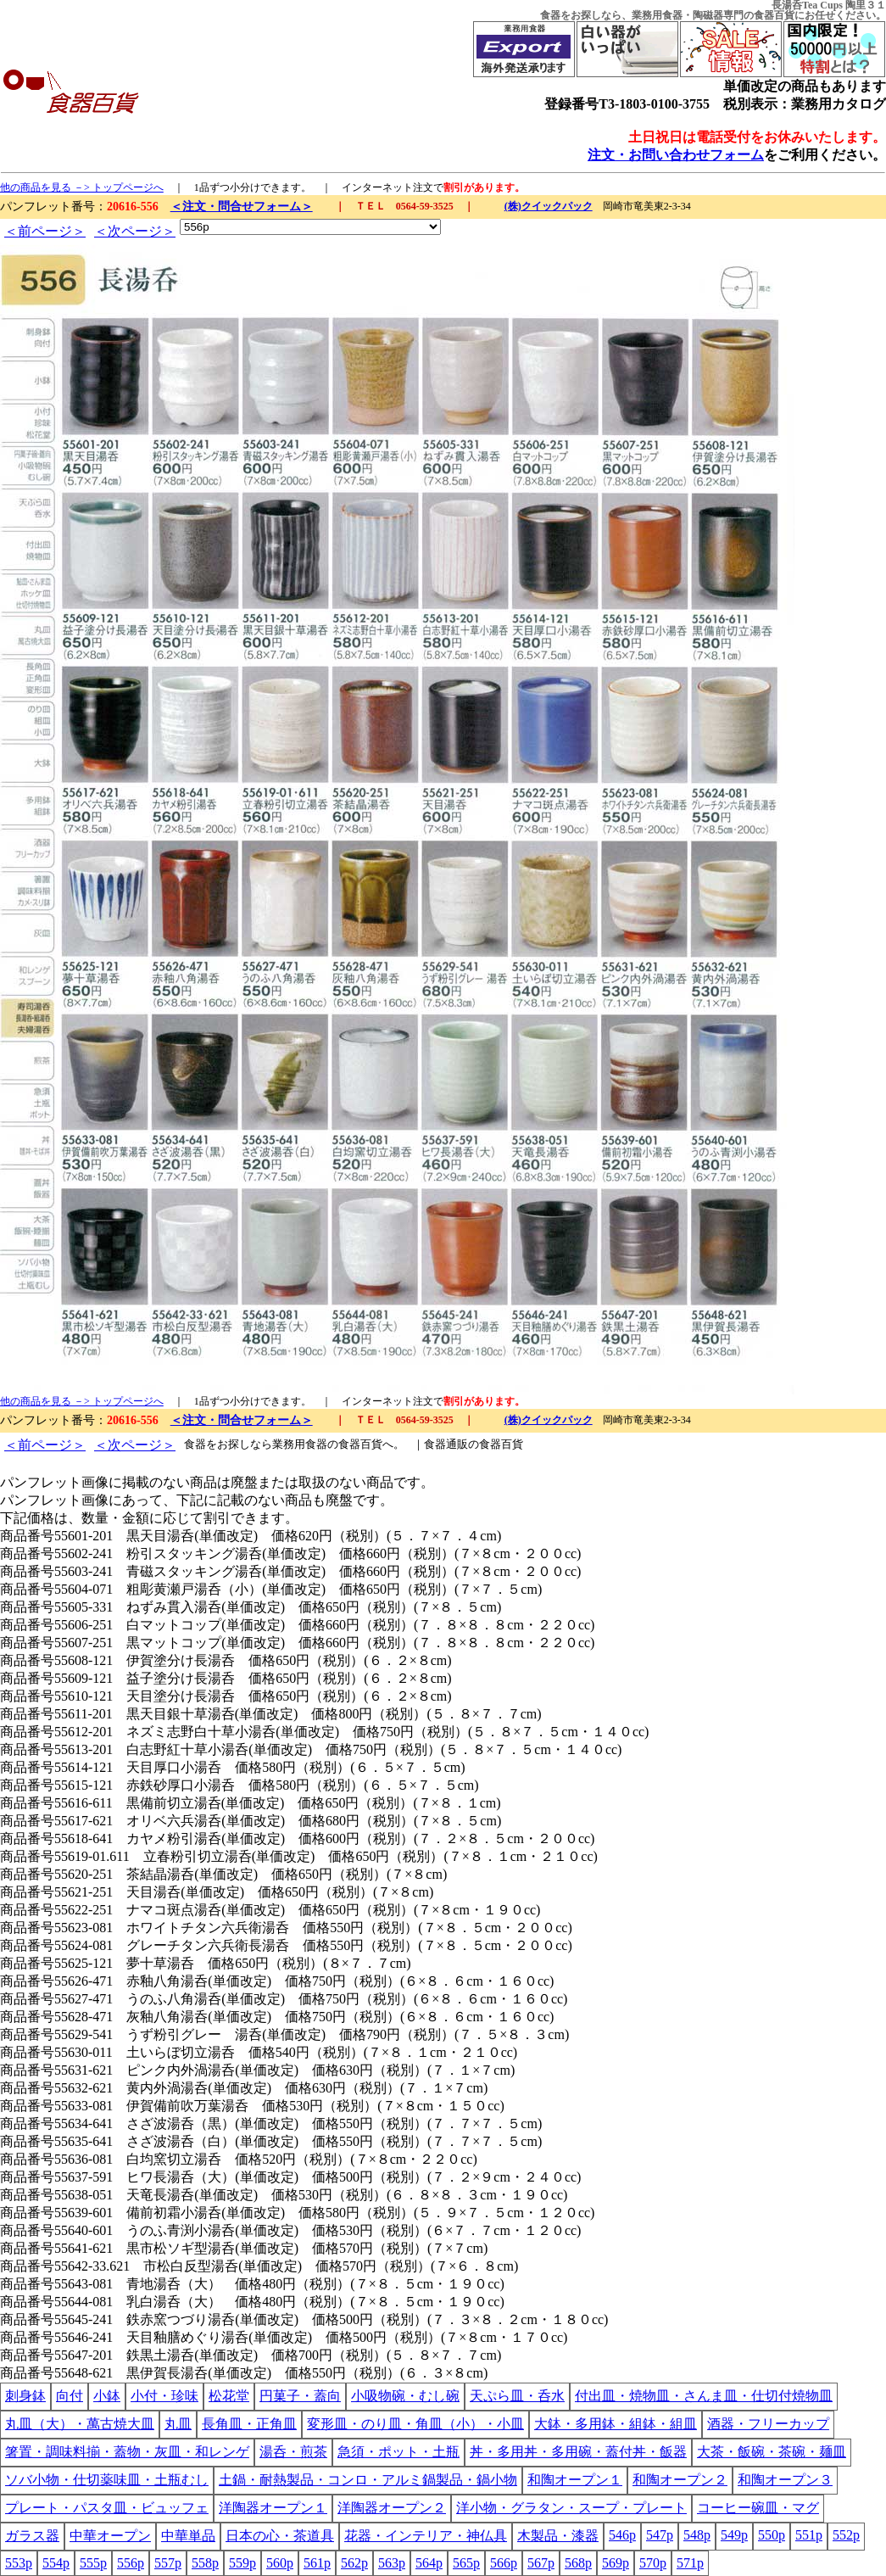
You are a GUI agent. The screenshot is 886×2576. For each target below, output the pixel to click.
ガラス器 (32, 2536)
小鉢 (106, 2396)
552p (846, 2535)
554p (56, 2563)
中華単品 (188, 2536)
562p (354, 2563)
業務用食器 (657, 15)
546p (622, 2535)
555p (93, 2563)
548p (696, 2535)
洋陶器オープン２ (391, 2508)
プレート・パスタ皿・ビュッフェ (107, 2508)
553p (18, 2563)
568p (578, 2563)
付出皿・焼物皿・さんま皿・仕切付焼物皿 (704, 2396)
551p (808, 2535)
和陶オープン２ (679, 2480)
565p (466, 2563)
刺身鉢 (25, 2396)
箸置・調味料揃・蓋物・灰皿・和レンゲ (127, 2452)
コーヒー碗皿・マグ (758, 2508)
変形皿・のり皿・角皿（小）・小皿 (415, 2424)
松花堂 (229, 2396)
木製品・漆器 (558, 2536)
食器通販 (446, 1444)
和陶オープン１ (574, 2480)
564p (429, 2563)
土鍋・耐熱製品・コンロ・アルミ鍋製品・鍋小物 (368, 2480)
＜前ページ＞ (45, 231)
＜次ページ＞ (135, 231)
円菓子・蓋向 (300, 2396)
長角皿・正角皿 (249, 2424)
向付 (69, 2396)
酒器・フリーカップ (768, 2424)
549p (734, 2535)
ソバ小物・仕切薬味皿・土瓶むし (107, 2480)
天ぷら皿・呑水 (517, 2396)
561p (317, 2563)
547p (659, 2535)
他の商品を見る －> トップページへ (82, 187)
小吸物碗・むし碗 (405, 2396)
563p (391, 2563)
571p (690, 2563)
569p (615, 2563)
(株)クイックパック (548, 206)
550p (771, 2535)
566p (503, 2563)
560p (279, 2563)
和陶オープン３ (785, 2480)
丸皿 (178, 2424)
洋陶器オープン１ (273, 2508)
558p (205, 2563)
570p (652, 2563)
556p (130, 2563)
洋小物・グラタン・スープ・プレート (571, 2508)
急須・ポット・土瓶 (398, 2452)
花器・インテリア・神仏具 (425, 2536)
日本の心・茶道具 (280, 2536)
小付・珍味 (164, 2396)
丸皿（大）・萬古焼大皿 (79, 2424)
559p (242, 2563)
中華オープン (110, 2536)
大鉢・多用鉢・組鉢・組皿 (615, 2424)
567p (540, 2563)
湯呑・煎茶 (293, 2452)
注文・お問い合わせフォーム (676, 155)
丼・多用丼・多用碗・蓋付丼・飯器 (578, 2452)
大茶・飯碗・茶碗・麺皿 (771, 2452)
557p (167, 2563)
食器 (550, 15)
